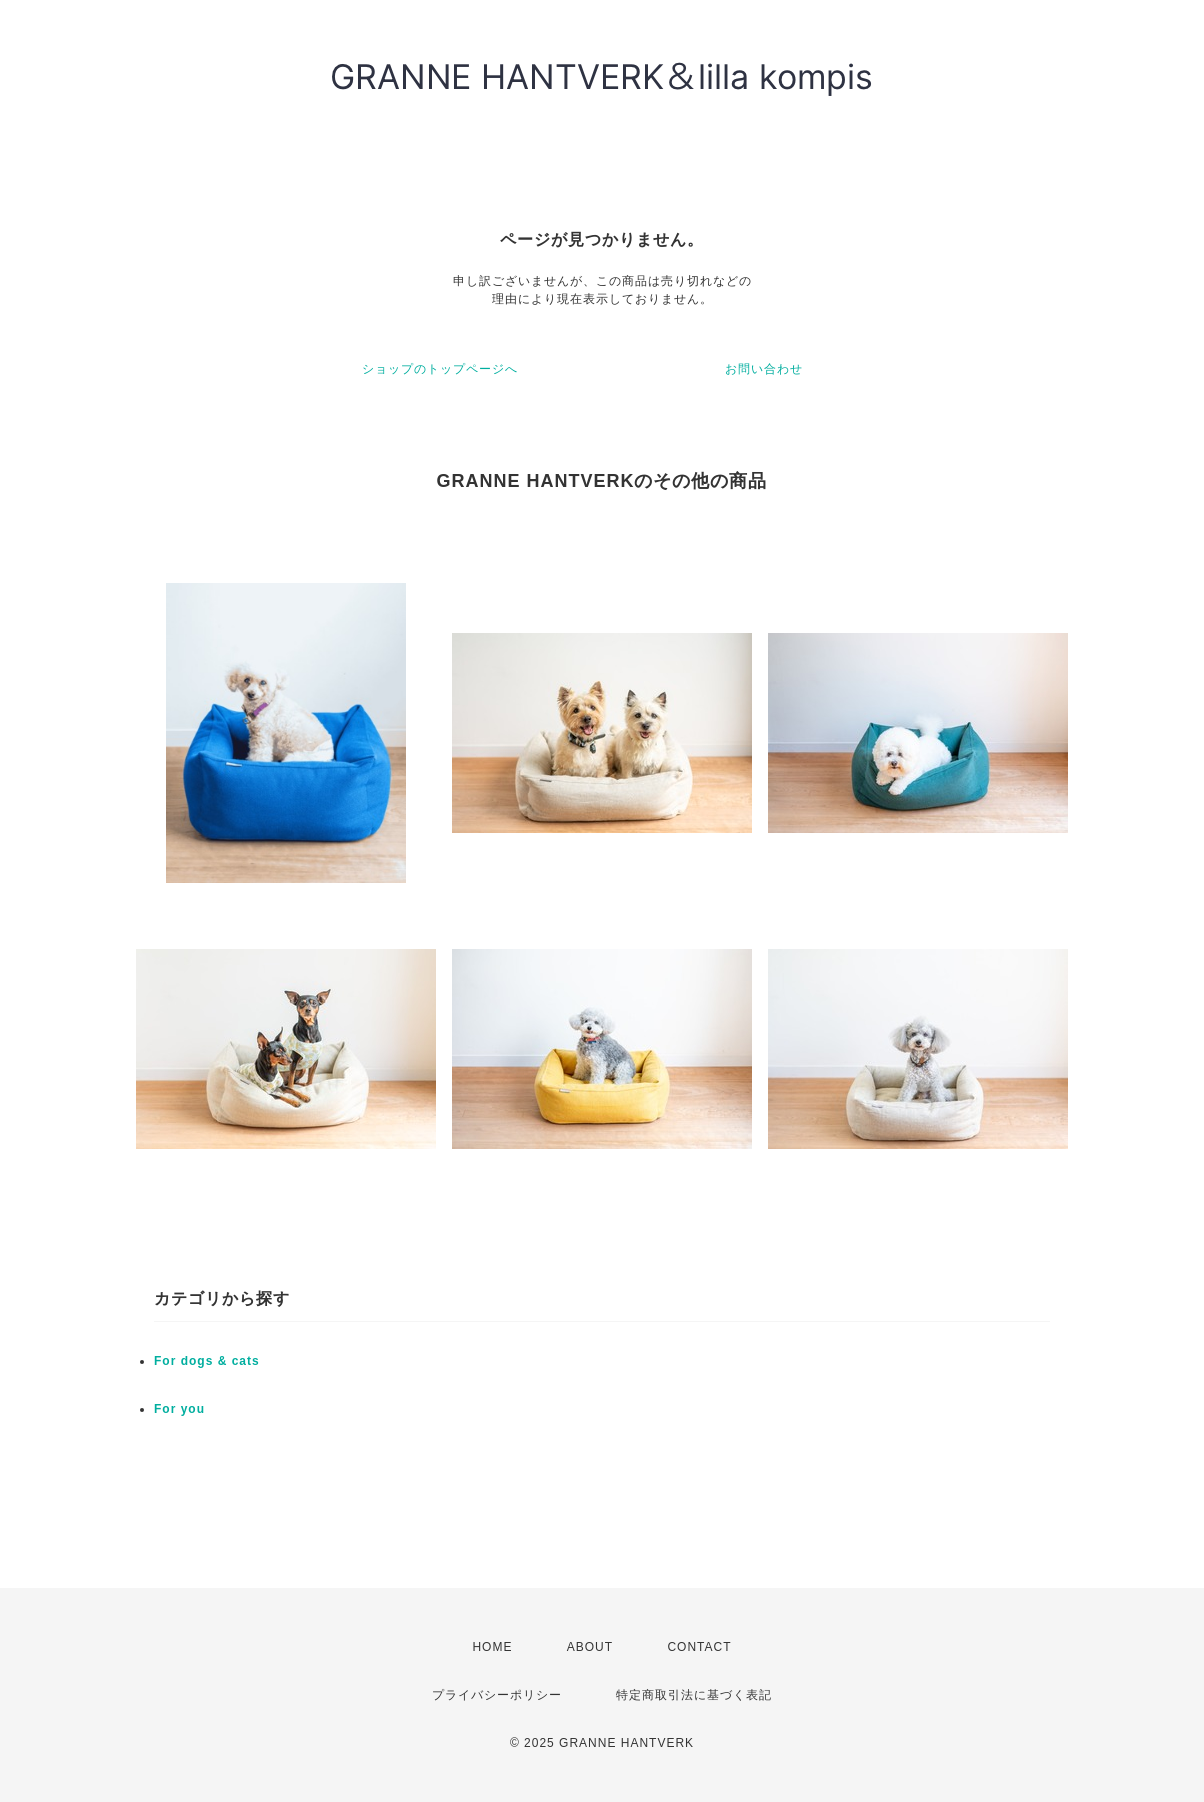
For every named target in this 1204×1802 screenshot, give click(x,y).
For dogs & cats (207, 1361)
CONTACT (699, 1647)
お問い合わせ (764, 369)
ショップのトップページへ (440, 369)
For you (179, 1409)
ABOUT (590, 1647)
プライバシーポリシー (497, 1695)
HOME (492, 1647)
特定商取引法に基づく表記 (694, 1695)
